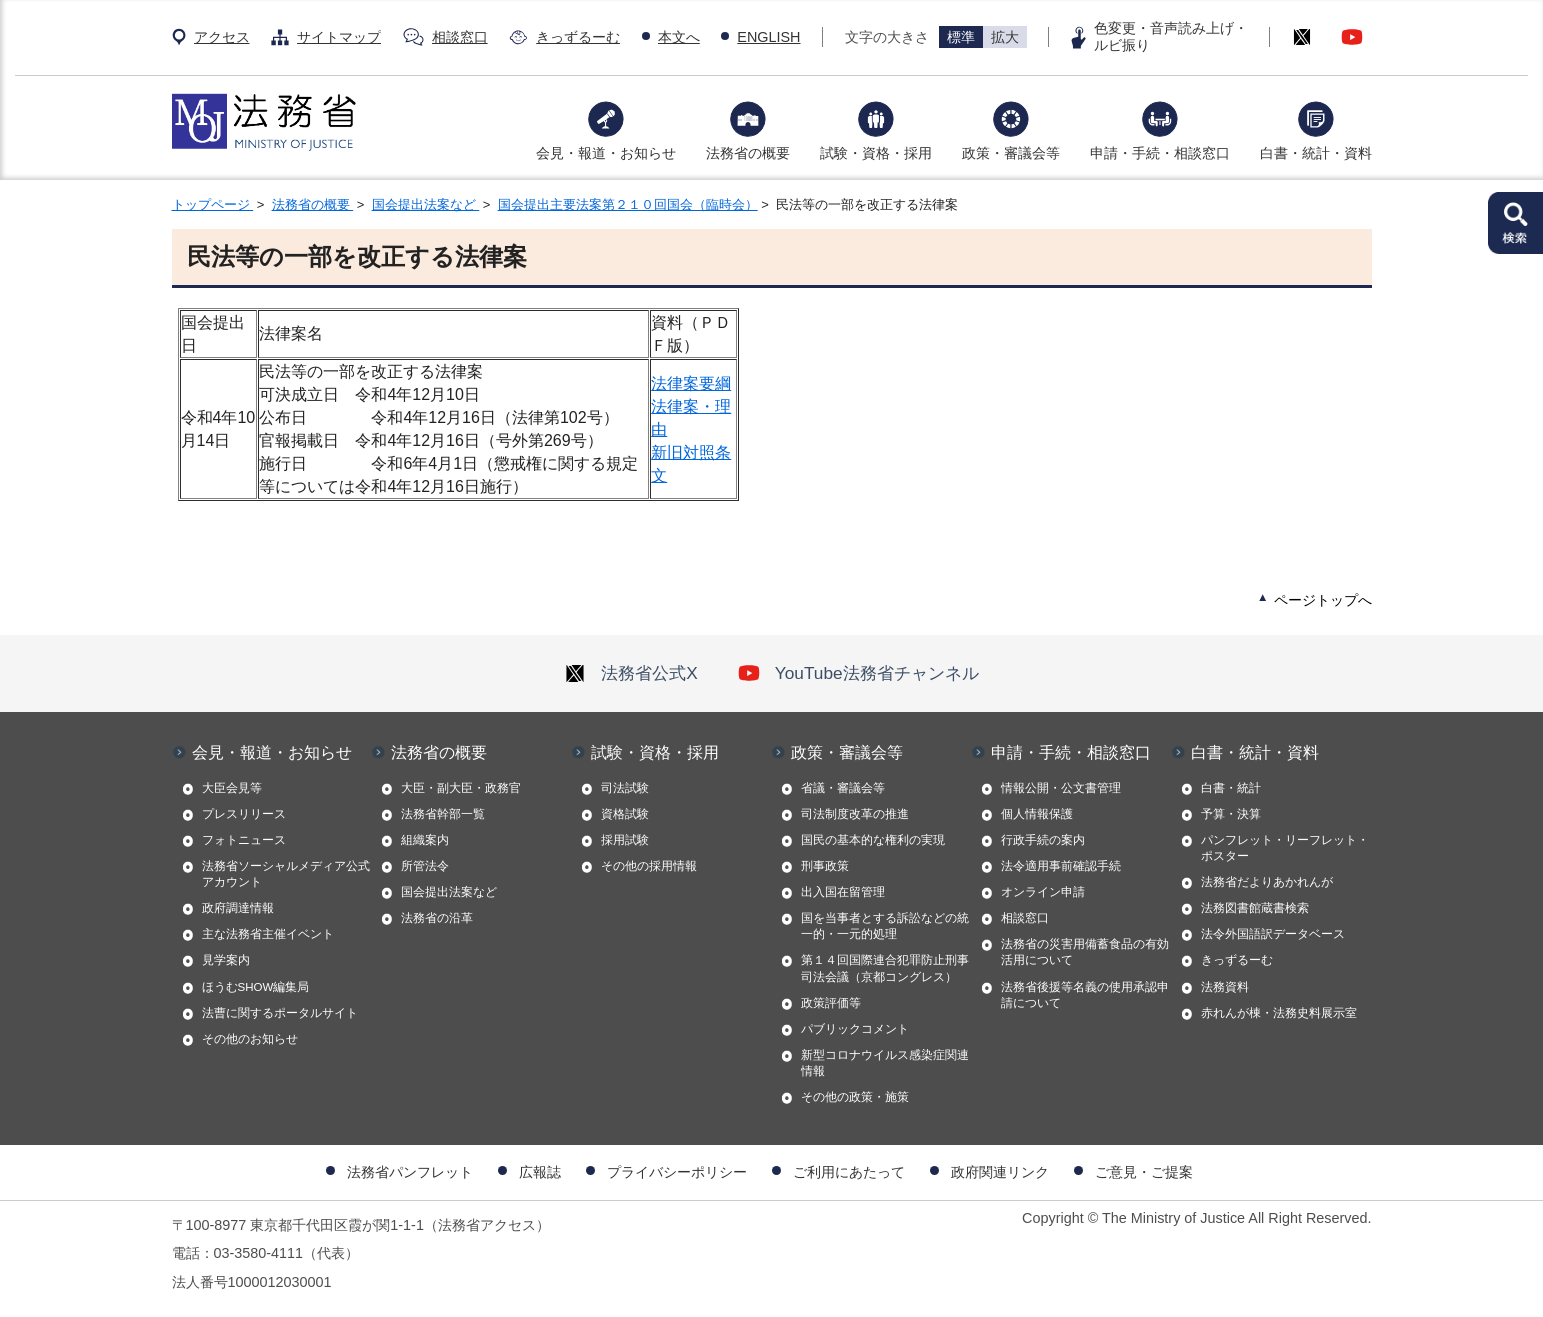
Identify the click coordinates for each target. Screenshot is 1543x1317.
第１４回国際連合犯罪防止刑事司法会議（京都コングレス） (885, 968)
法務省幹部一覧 (443, 814)
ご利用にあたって (849, 1172)
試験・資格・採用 (876, 153)
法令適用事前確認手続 (1061, 866)
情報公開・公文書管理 (1061, 788)
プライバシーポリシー (677, 1172)
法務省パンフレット (410, 1172)
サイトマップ (339, 37)
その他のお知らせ (250, 1039)
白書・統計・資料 (1316, 153)
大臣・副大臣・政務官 (461, 788)
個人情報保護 (1037, 814)
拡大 (1005, 37)
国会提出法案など (426, 204)
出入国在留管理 (843, 892)
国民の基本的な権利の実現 (873, 840)
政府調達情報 (238, 908)
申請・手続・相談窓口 (1160, 153)
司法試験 (625, 788)
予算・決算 (1231, 814)
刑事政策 (825, 866)
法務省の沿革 (437, 918)
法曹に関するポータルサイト (280, 1013)
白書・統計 (1231, 788)
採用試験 (625, 840)
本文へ (679, 37)
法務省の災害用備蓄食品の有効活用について (1085, 952)
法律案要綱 (691, 383)
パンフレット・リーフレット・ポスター (1285, 848)
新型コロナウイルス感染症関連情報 (885, 1063)
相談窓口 (460, 37)
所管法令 (425, 866)
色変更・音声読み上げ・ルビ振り (1171, 36)
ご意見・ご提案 (1144, 1172)
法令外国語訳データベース (1273, 934)
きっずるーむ (578, 37)
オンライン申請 (1043, 892)
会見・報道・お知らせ (606, 153)
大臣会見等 (232, 788)
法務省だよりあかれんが (1267, 882)
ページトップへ (1323, 600)
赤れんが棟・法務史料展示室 (1279, 1013)
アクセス (222, 37)
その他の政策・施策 (855, 1097)
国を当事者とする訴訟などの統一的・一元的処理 (885, 926)
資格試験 (625, 814)
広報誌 (540, 1172)
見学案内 (226, 960)
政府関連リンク (1000, 1172)
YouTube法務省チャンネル (858, 673)
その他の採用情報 (649, 866)
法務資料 (1225, 987)
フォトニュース (244, 840)
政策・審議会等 (1011, 153)
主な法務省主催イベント (268, 934)
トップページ (213, 204)
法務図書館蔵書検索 (1255, 908)
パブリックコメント (855, 1029)
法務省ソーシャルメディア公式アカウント (286, 874)
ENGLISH (768, 37)
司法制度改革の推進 (855, 814)
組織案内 (425, 840)
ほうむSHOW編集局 (256, 987)
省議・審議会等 (843, 788)
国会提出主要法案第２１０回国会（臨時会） (628, 204)
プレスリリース (244, 814)
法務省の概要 (748, 153)
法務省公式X (631, 673)
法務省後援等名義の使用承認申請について (1085, 995)
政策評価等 (831, 1003)
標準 (961, 37)
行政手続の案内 (1043, 840)
